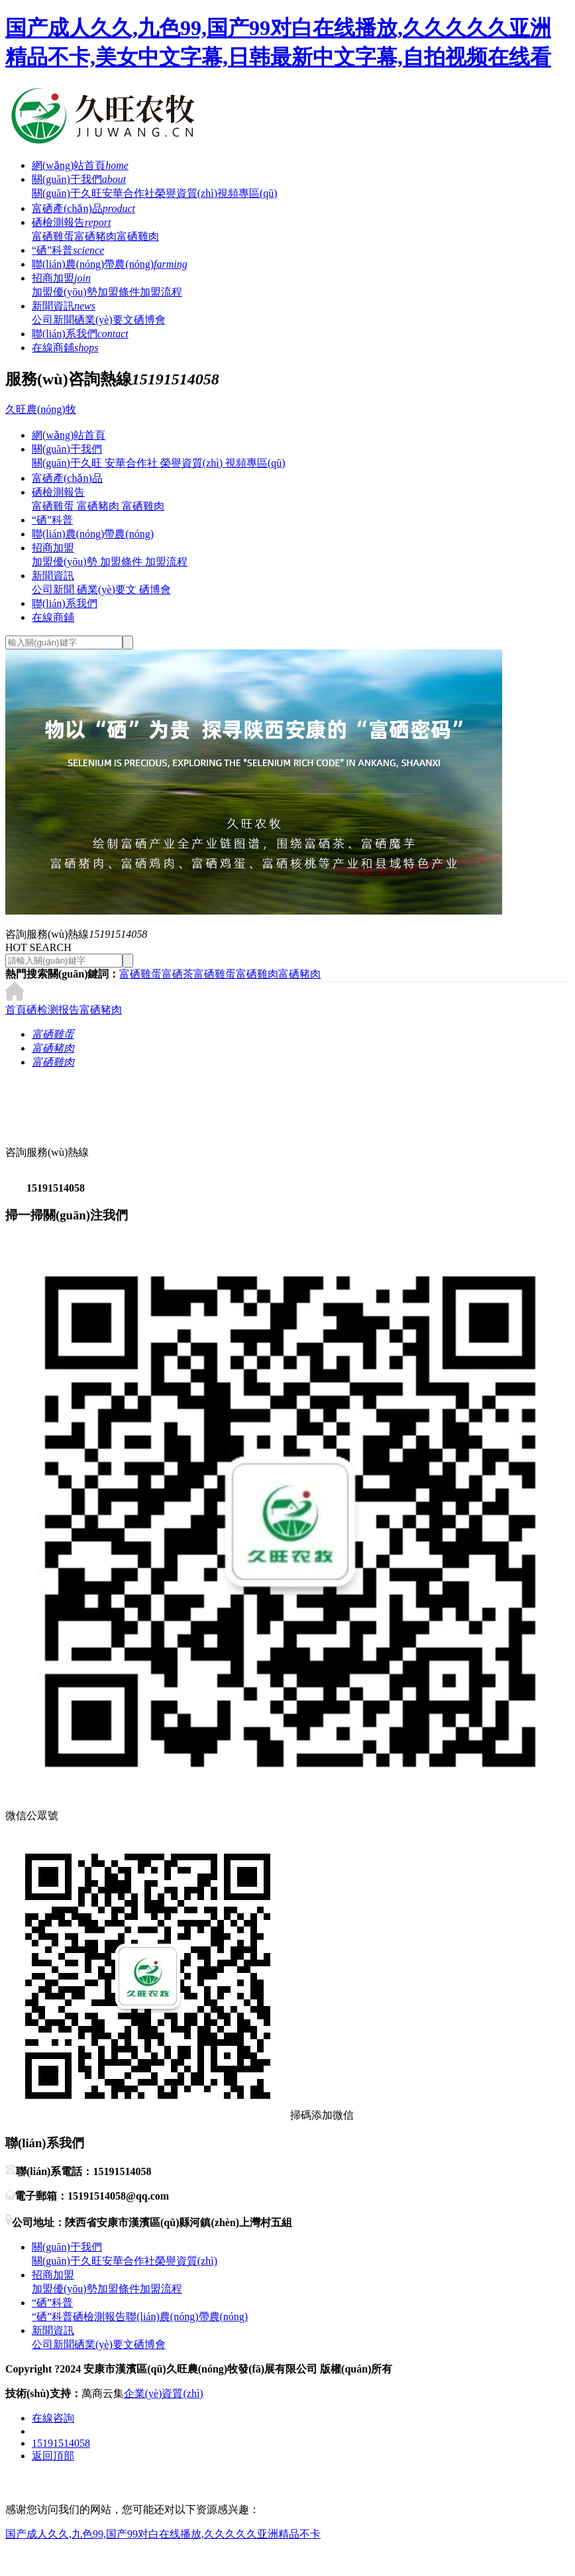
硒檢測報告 (71, 222)
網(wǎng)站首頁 (80, 165)
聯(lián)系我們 (80, 333)
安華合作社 (128, 193)
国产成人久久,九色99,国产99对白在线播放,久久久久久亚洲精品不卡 (163, 2534)
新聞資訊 (63, 305)
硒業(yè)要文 (104, 319)
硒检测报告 (52, 1009)
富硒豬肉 (95, 236)
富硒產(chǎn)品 (83, 208)
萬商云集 (102, 2393)
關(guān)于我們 (79, 179)
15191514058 (61, 2443)
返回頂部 (53, 2455)
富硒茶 (177, 974)
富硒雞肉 (138, 236)
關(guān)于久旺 (67, 193)
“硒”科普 (68, 250)
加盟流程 (161, 292)
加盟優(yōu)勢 (64, 292)
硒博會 (150, 319)
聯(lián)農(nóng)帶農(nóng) (109, 264)
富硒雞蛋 (53, 236)
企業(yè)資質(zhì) (163, 2393)
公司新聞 (53, 319)
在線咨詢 (53, 2418)
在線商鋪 (65, 347)
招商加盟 (61, 278)
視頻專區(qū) (247, 193)
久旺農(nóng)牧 (40, 409)
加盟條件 (118, 292)
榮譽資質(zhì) (186, 193)
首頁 (15, 1009)
